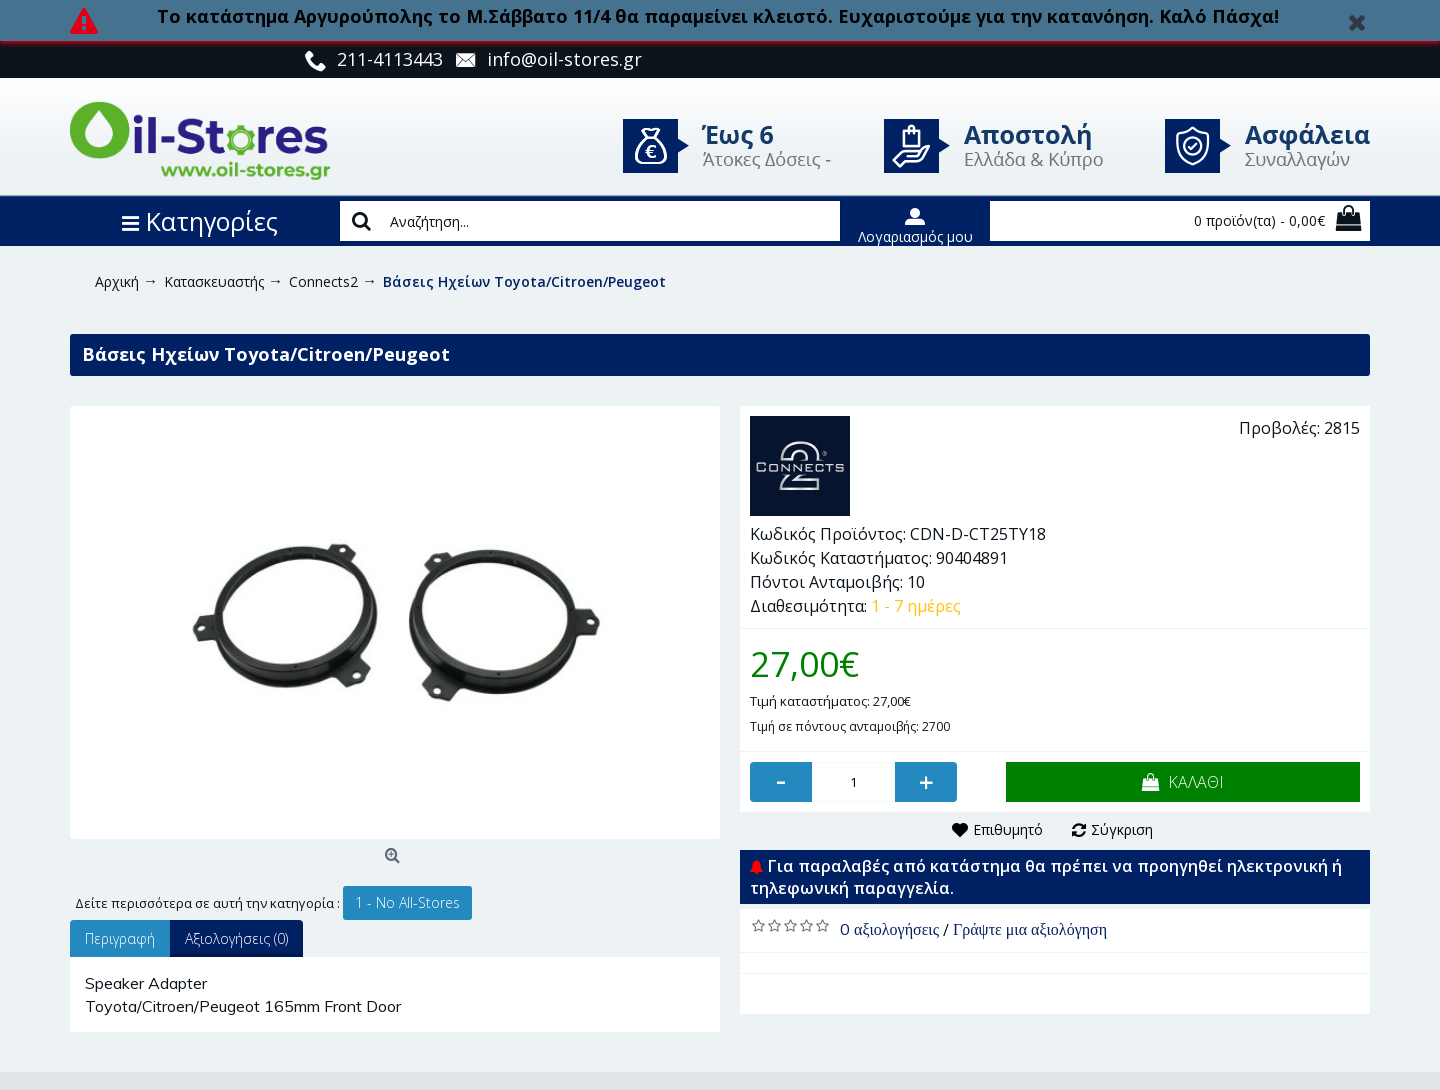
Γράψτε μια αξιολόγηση (1030, 929)
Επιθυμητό (1008, 829)
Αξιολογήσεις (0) (236, 938)
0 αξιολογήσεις (889, 929)
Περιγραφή (120, 938)
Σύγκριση (1122, 829)
